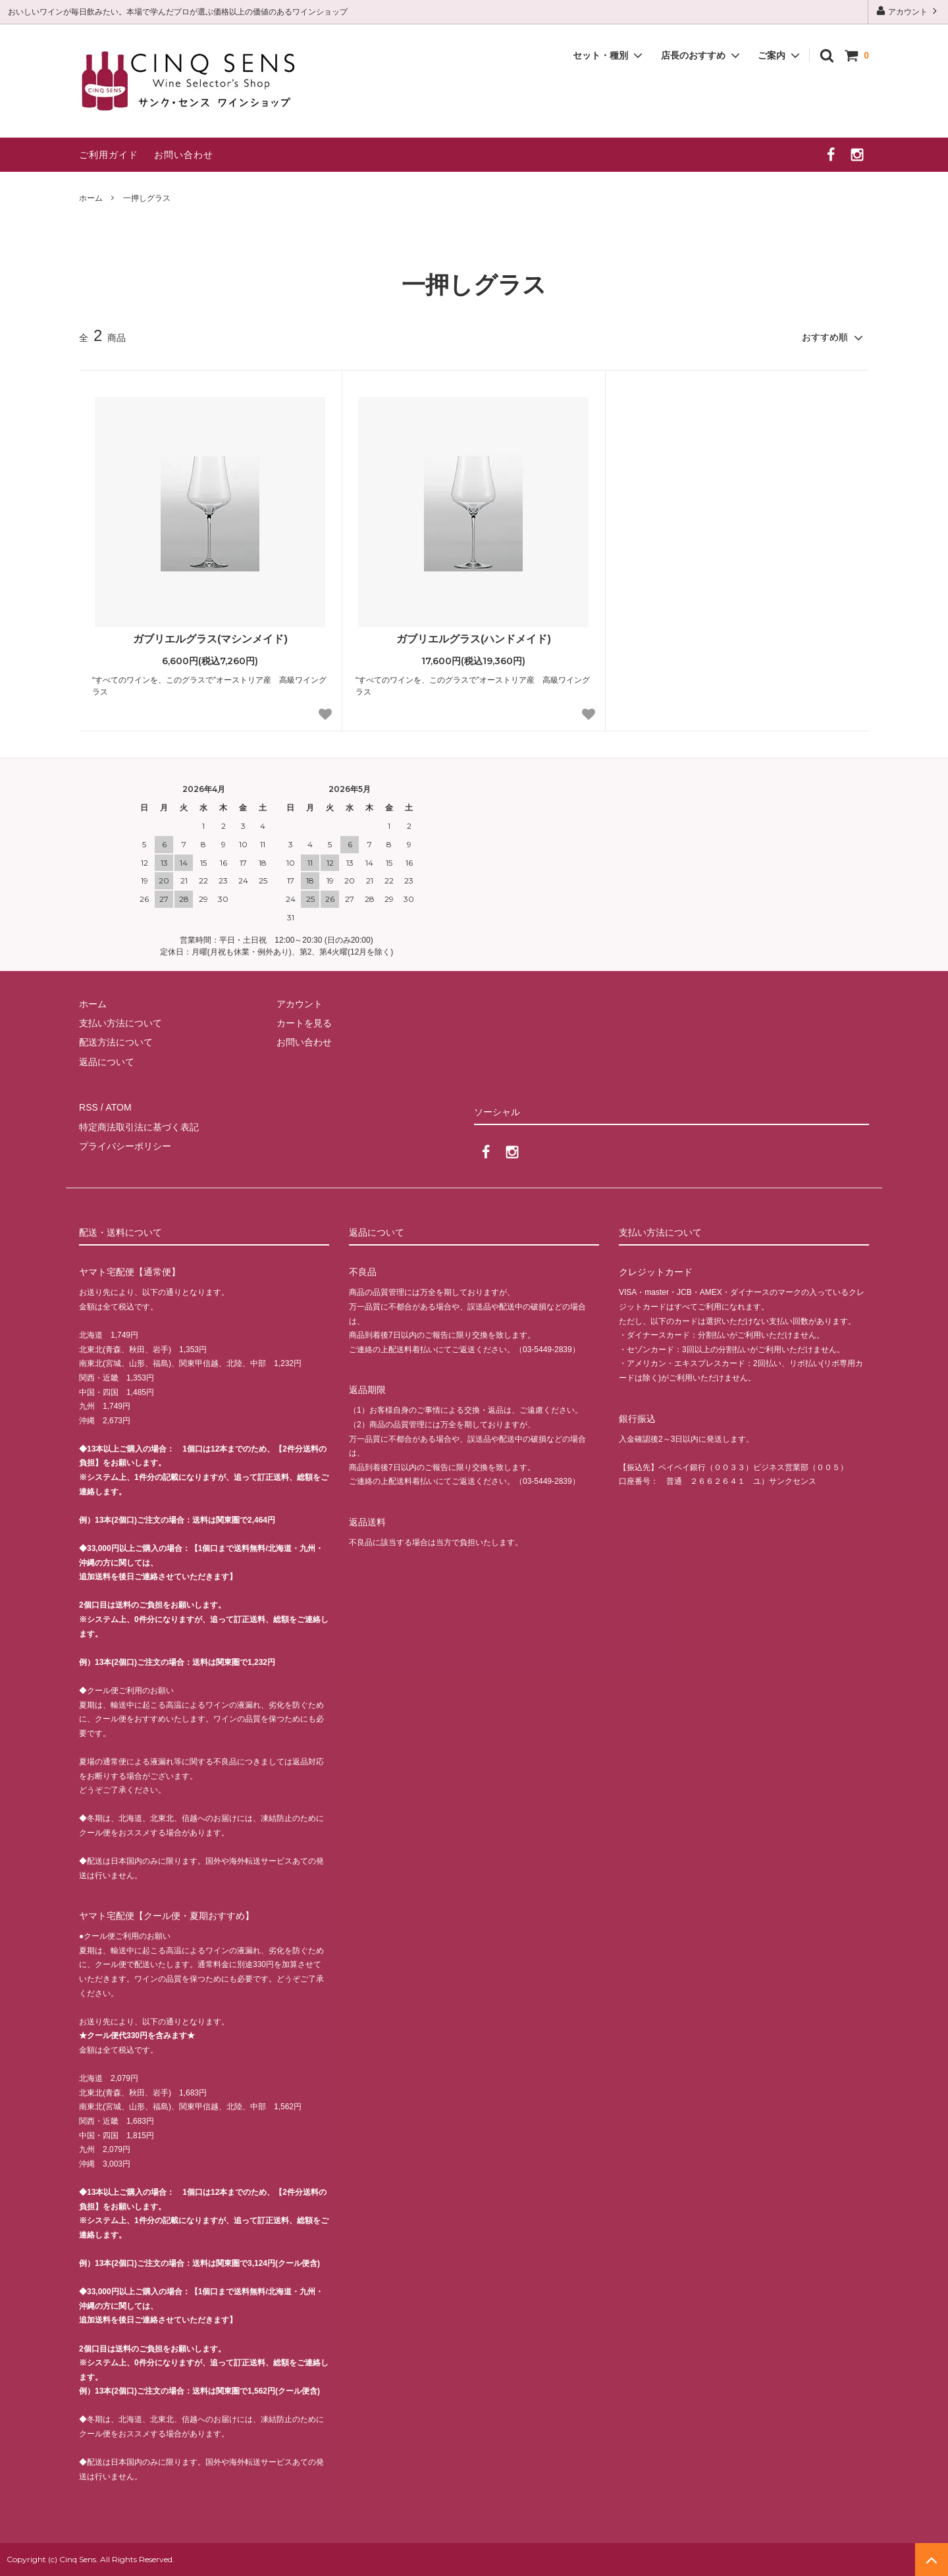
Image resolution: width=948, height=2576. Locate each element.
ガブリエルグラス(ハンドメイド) (473, 638)
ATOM (118, 1107)
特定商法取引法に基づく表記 (139, 1127)
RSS (88, 1107)
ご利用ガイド (108, 154)
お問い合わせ (183, 154)
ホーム (91, 198)
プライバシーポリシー (125, 1146)
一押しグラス (147, 198)
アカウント (908, 10)
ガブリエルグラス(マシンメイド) (210, 638)
